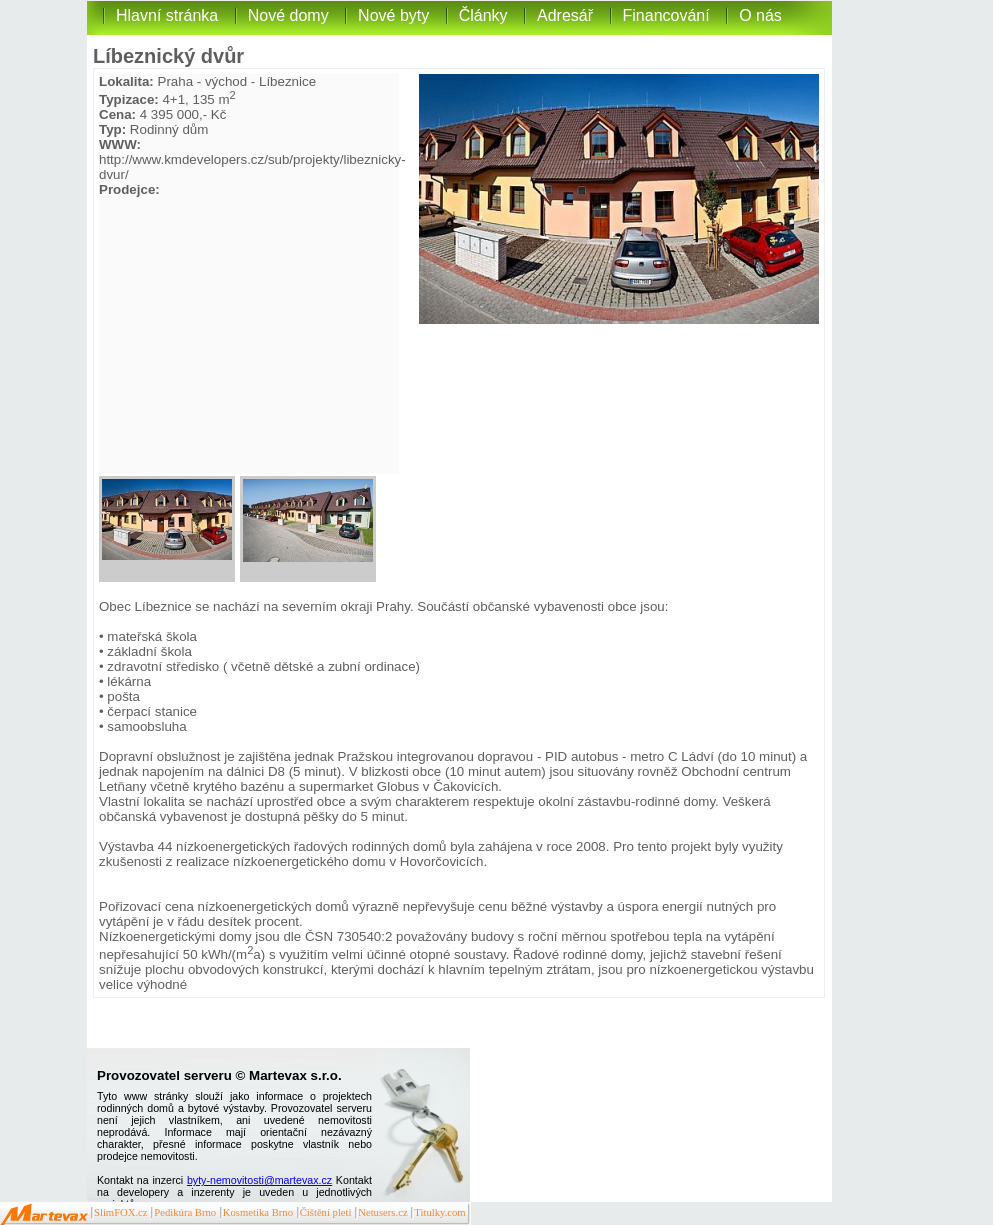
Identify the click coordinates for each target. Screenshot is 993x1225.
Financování (666, 15)
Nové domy (288, 15)
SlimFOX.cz (121, 1212)
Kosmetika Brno (258, 1212)
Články (483, 15)
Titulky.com (439, 1212)
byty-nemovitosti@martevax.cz (259, 1180)
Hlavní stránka (167, 15)
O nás (760, 15)
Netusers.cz (382, 1212)
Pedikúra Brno (185, 1212)
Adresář (565, 15)
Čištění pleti (326, 1212)
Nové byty (393, 15)
